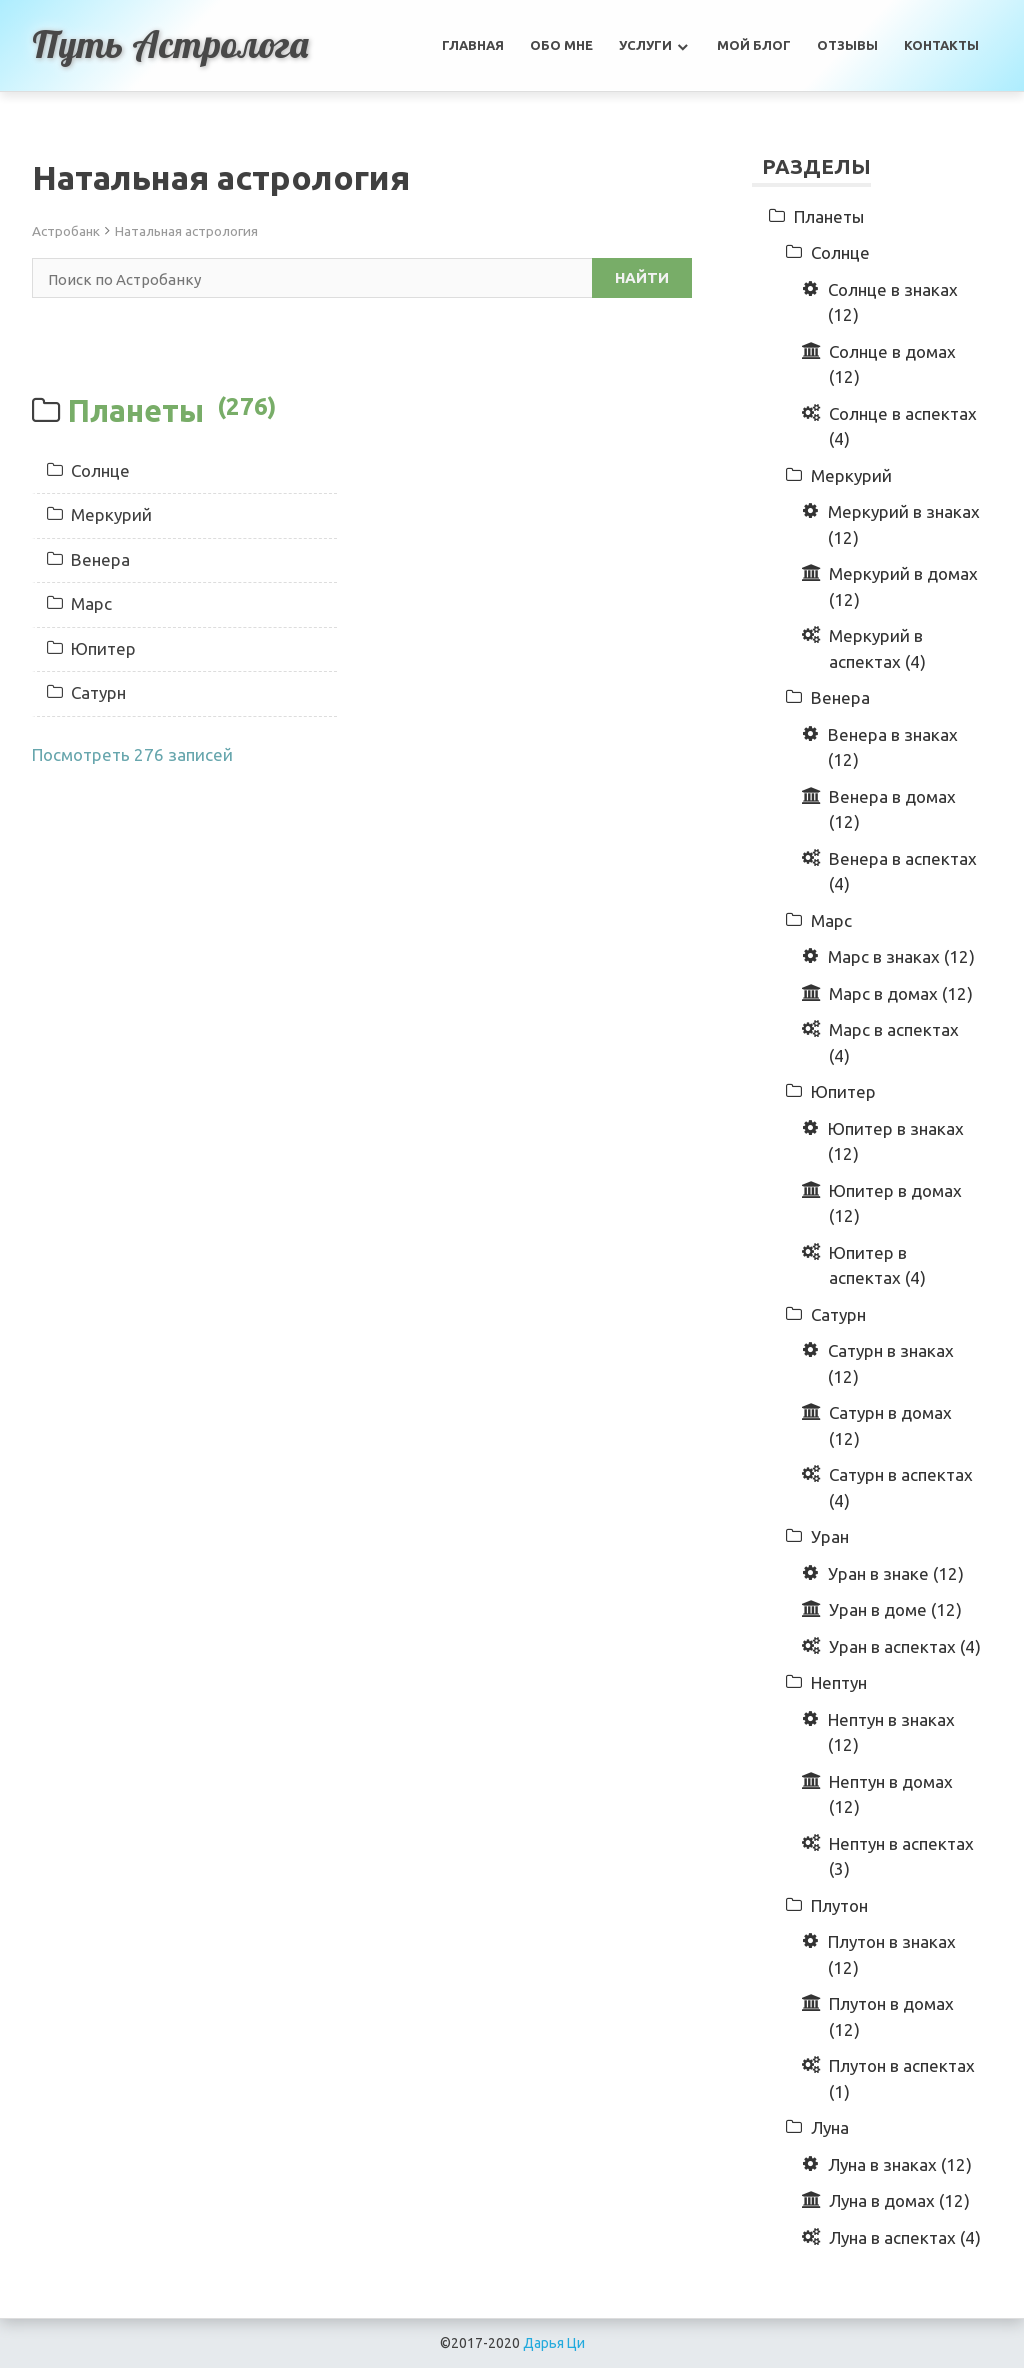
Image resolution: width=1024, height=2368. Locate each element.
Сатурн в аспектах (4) (901, 1487)
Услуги (645, 45)
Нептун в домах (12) (891, 1794)
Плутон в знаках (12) (892, 1954)
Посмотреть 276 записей (132, 754)
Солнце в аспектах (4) (903, 426)
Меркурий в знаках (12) (904, 524)
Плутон (839, 1905)
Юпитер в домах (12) (895, 1203)
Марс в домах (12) (901, 993)
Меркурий (99, 514)
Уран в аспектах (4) (905, 1646)
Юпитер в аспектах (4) (877, 1265)
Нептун (839, 1682)
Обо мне (561, 45)
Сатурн (86, 692)
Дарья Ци (554, 2343)
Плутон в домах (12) (891, 2016)
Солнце (88, 470)
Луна (830, 2127)
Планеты (172, 410)
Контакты (941, 45)
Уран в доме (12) (895, 1609)
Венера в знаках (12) (893, 747)
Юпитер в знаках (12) (896, 1141)
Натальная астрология (186, 231)
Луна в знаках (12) (900, 2164)
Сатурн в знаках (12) (891, 1363)
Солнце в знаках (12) (893, 302)
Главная (473, 45)
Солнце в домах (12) (892, 364)
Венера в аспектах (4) (903, 871)
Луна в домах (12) (899, 2200)
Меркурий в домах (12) (903, 586)
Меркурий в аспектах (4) (877, 648)
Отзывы (847, 45)
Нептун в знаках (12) (891, 1732)
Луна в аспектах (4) (905, 2237)
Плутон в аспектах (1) (902, 2078)
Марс (79, 603)
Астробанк (66, 231)
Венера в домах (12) (892, 809)
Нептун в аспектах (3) (901, 1856)
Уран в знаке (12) (896, 1573)
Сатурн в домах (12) (890, 1425)
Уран (830, 1536)
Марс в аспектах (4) (894, 1042)
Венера (88, 559)
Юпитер (91, 648)
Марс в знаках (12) (901, 956)
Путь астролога (171, 44)
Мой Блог (754, 45)
